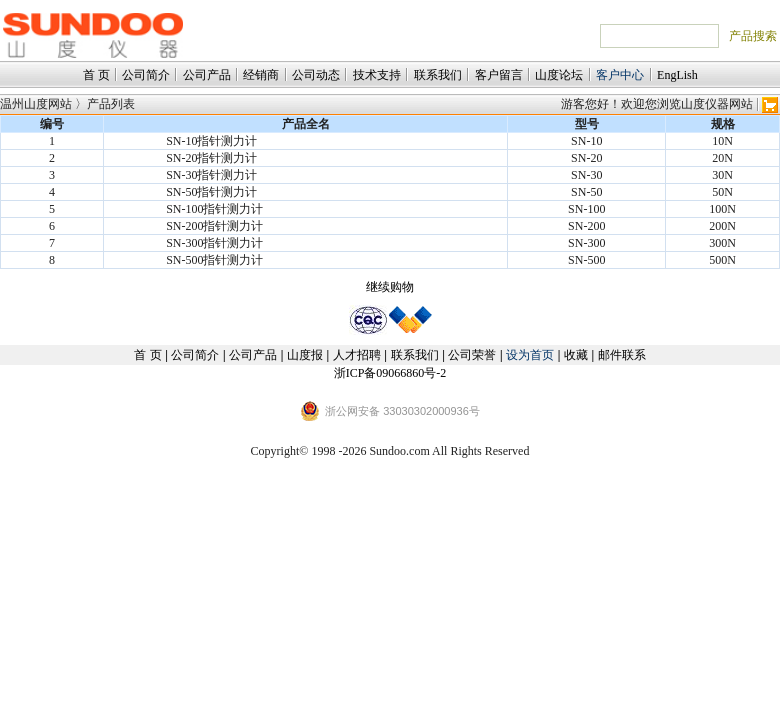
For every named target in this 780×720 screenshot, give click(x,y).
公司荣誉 (472, 355)
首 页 (96, 75)
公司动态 (316, 75)
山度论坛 (559, 75)
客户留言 (499, 75)
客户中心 (620, 75)
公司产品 (207, 75)
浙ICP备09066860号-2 (390, 373)
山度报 (305, 355)
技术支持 (377, 75)
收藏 (576, 355)
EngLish (677, 75)
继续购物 (390, 287)
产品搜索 (753, 36)
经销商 (261, 75)
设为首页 (530, 355)
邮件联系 (622, 355)
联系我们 (438, 75)
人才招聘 (357, 355)
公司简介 (146, 75)
